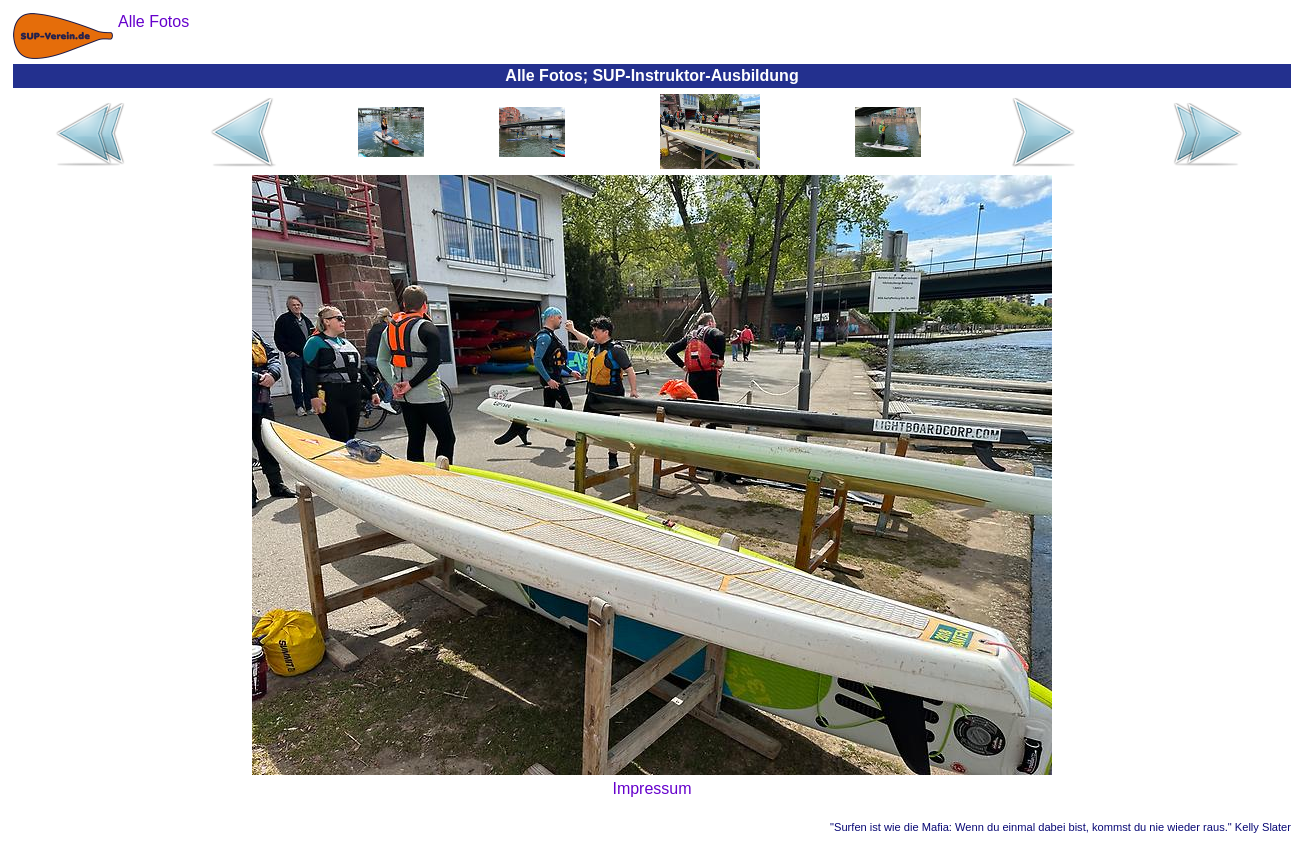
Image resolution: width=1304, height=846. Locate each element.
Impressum (651, 788)
